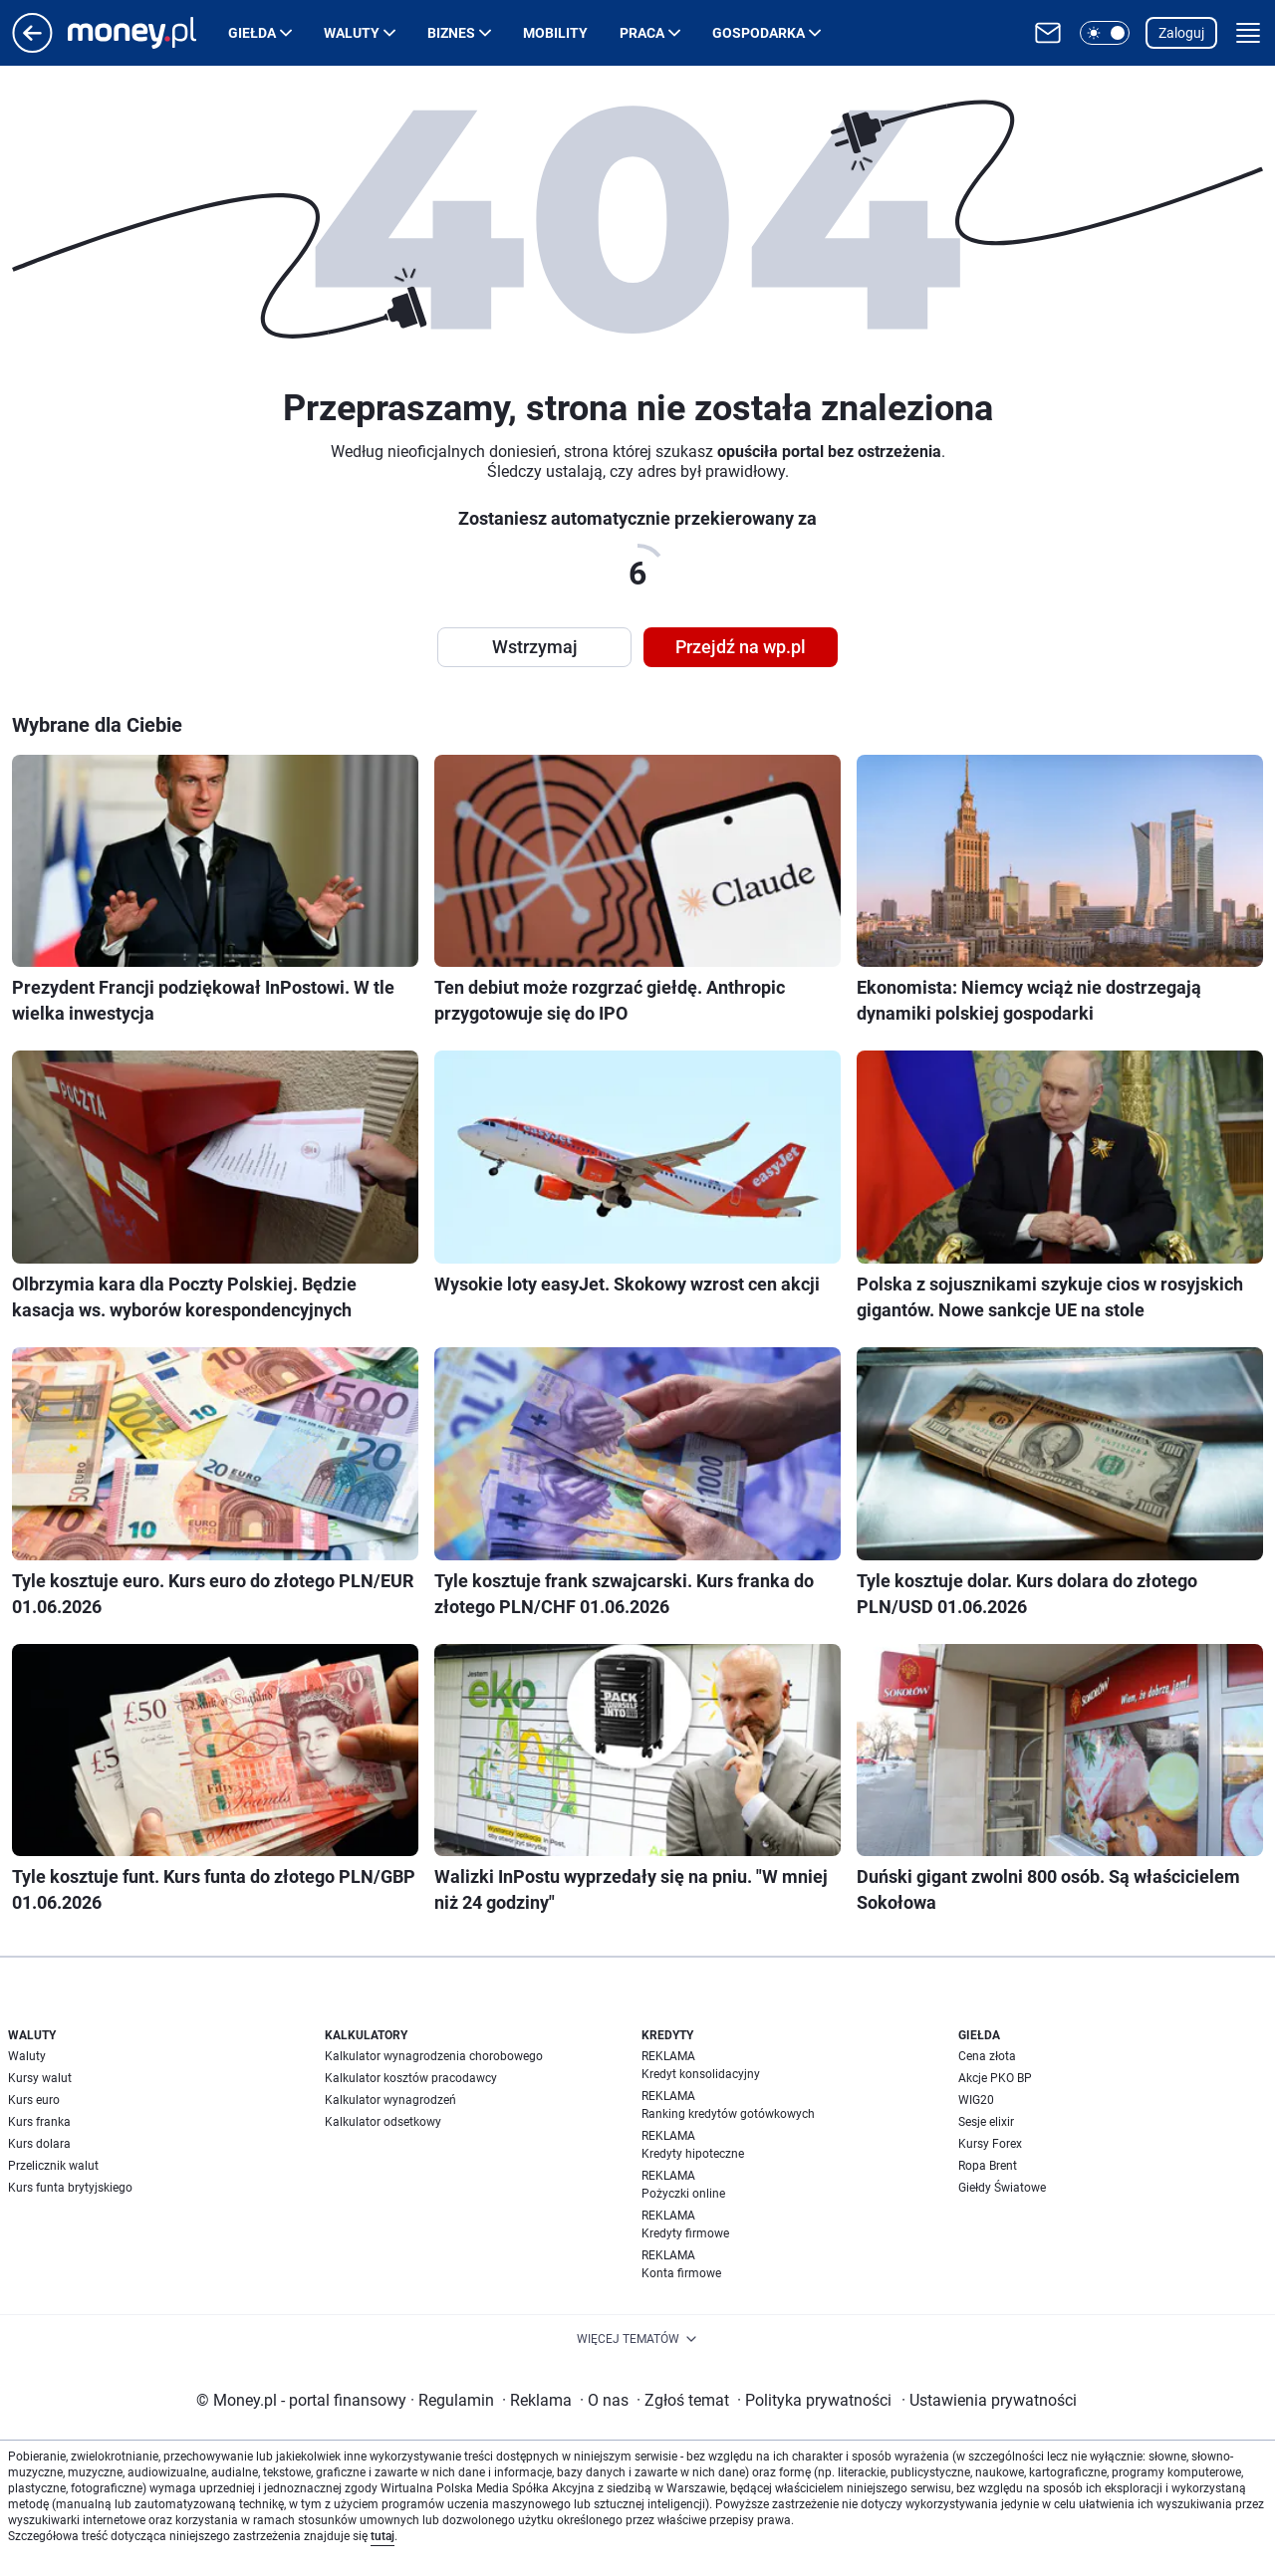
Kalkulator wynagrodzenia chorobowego (434, 2056)
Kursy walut (40, 2078)
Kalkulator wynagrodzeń (390, 2100)
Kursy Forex (990, 2144)
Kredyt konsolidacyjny (700, 2074)
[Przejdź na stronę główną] (32, 47)
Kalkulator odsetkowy (383, 2122)
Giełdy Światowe (1002, 2188)
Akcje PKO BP (995, 2078)
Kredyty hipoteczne (692, 2154)
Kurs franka (39, 2122)
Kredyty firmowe (685, 2233)
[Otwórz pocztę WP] (1048, 33)
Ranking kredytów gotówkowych (728, 2114)
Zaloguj (1181, 33)
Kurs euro (34, 2100)
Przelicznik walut (53, 2166)
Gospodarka (758, 33)
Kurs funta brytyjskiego (70, 2188)
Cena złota (987, 2056)
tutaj (382, 2536)
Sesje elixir (986, 2122)
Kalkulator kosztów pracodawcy (411, 2078)
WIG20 (976, 2100)
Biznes (451, 33)
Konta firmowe (681, 2273)
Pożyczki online (683, 2194)
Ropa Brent (987, 2166)
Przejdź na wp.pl (740, 646)
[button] (1105, 33)
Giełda (252, 33)
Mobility (555, 33)
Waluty (352, 33)
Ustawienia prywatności (989, 2400)
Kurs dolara (39, 2144)
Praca (642, 33)
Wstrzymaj (535, 646)
